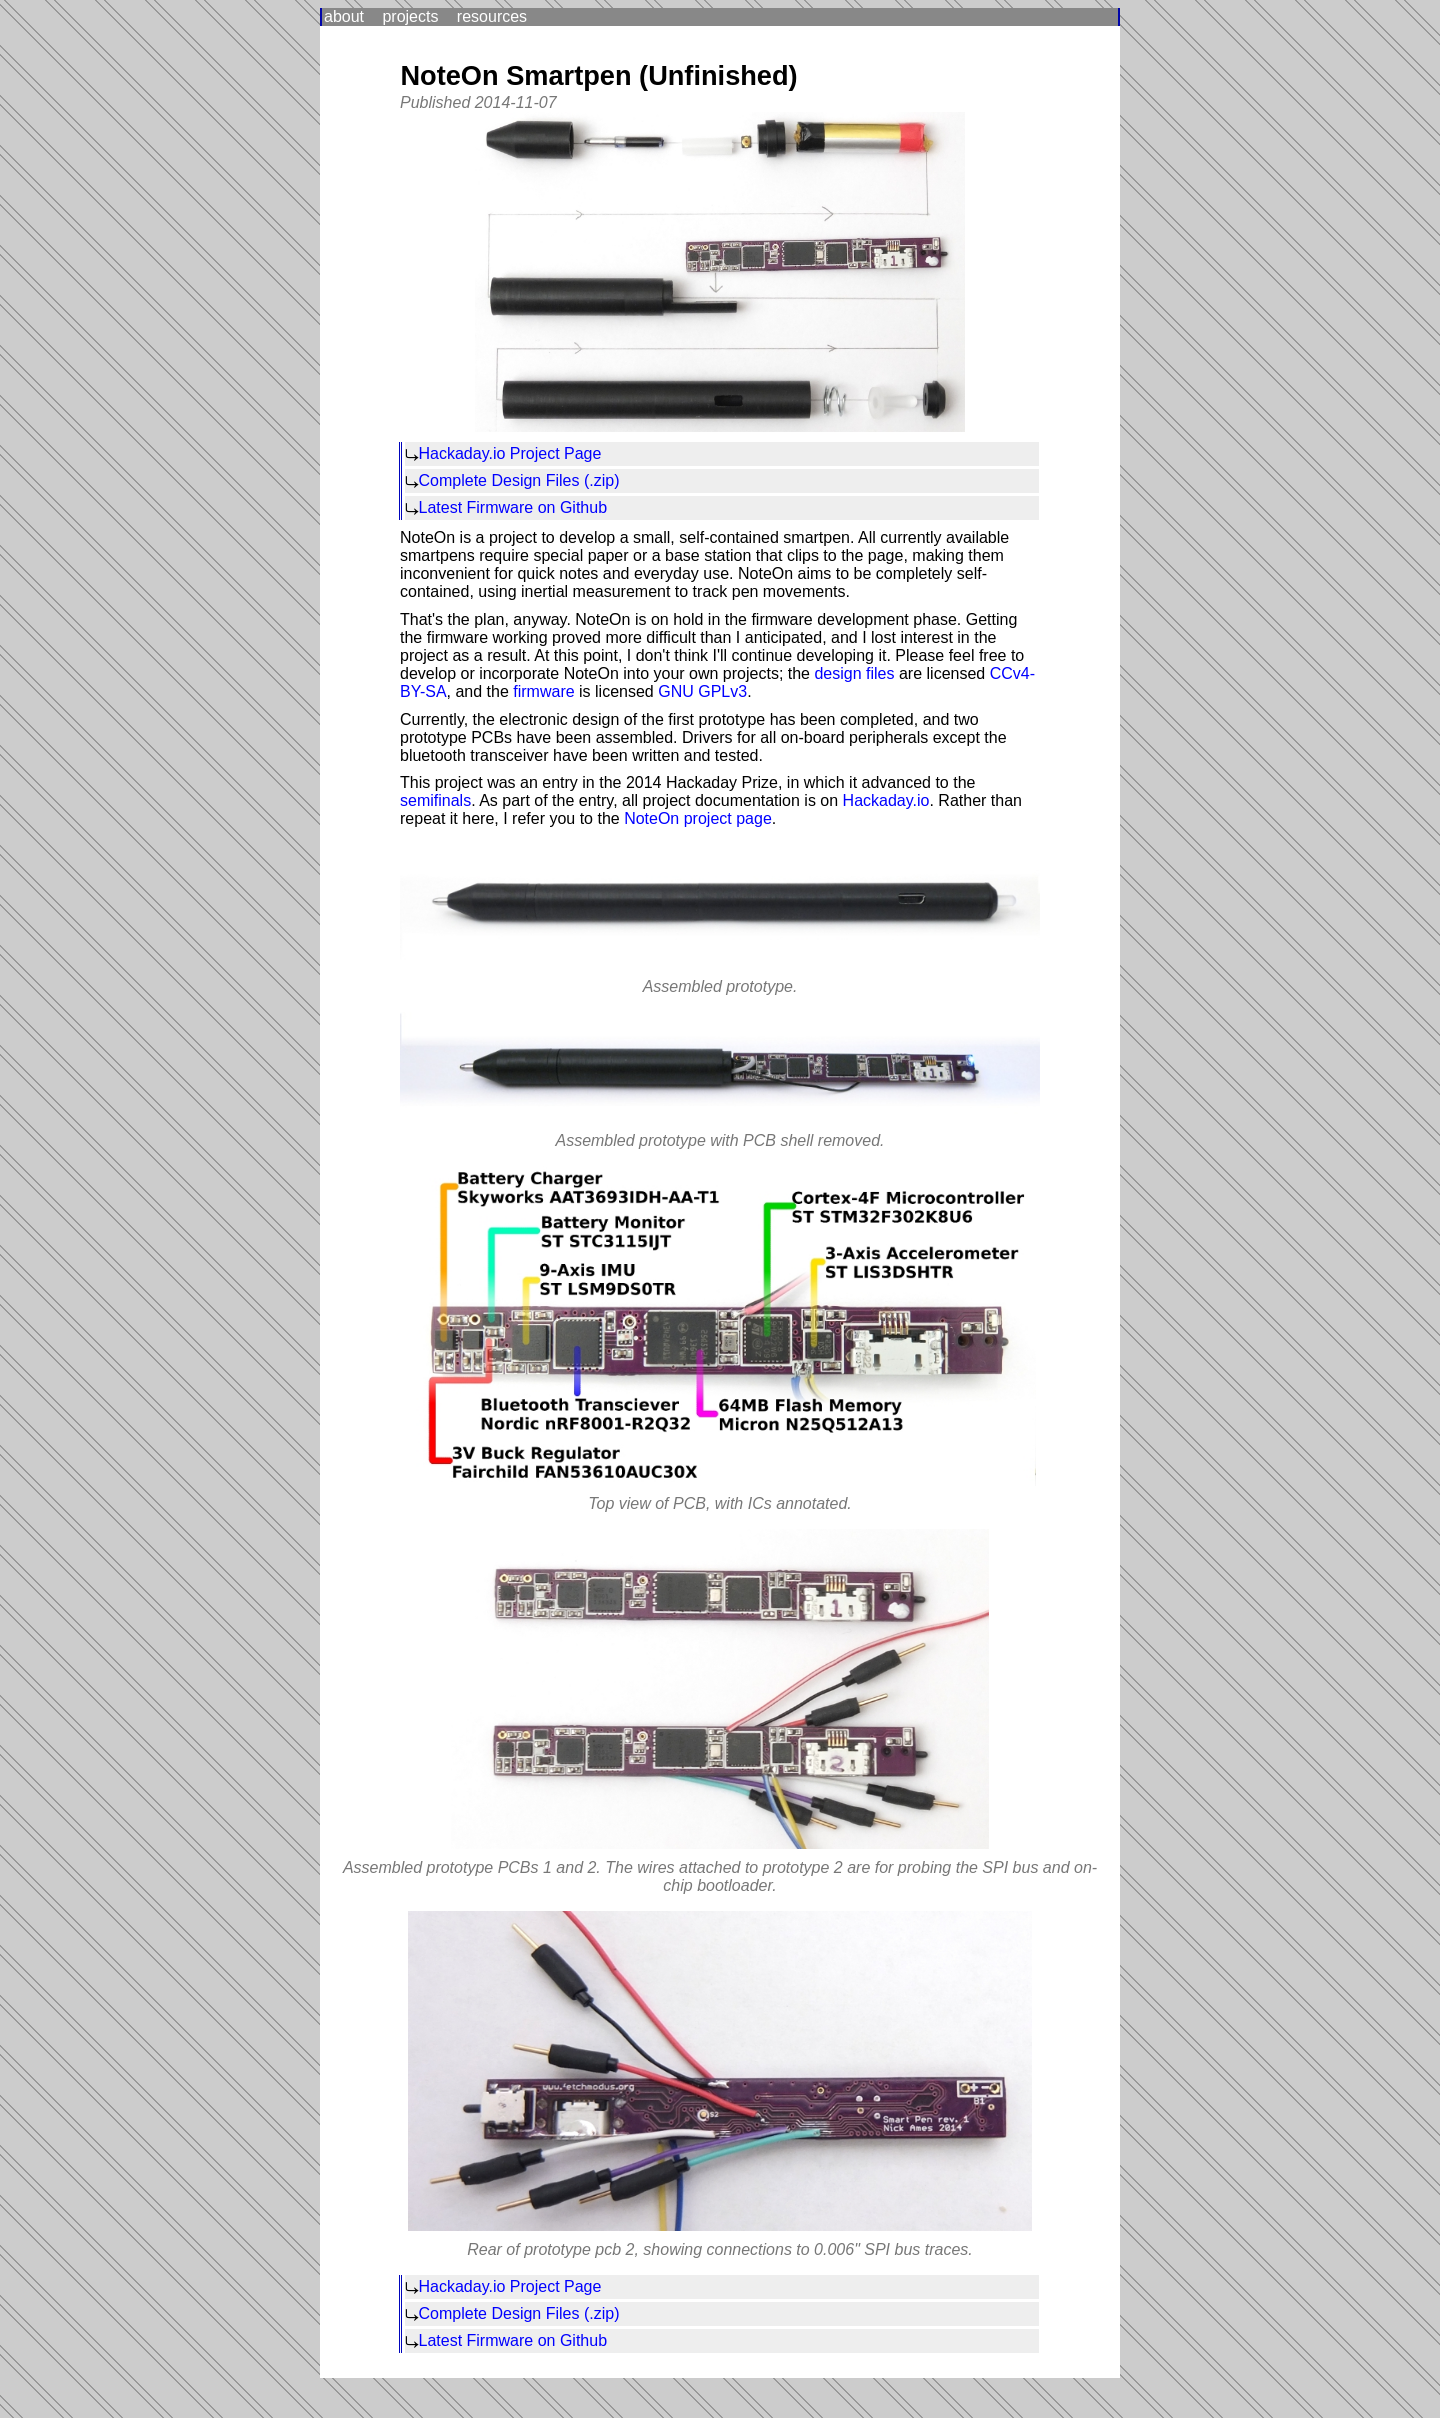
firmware (543, 691)
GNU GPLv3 (702, 691)
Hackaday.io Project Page (510, 453)
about (344, 16)
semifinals (435, 800)
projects (410, 16)
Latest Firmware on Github (513, 507)
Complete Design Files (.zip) (519, 480)
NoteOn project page (698, 818)
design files (854, 673)
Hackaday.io (886, 800)
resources (492, 16)
